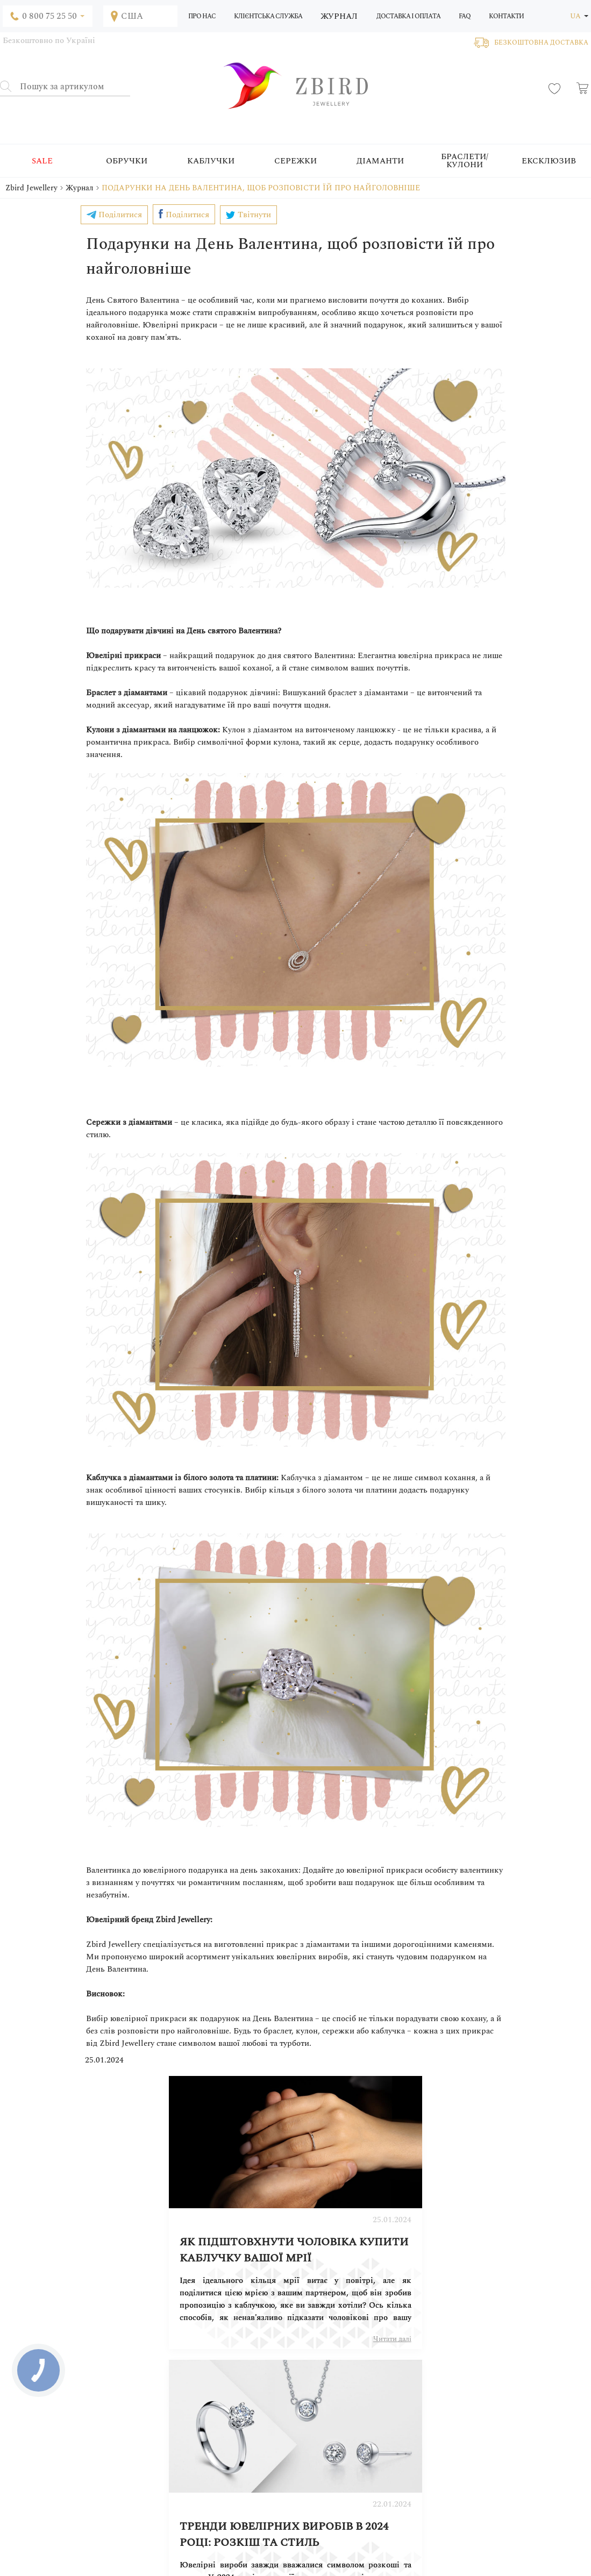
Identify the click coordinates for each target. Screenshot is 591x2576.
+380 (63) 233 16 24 (343, 2510)
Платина (239, 2466)
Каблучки (210, 161)
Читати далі (260, 2313)
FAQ (465, 16)
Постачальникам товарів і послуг (530, 2401)
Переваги (148, 2390)
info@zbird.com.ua (55, 2523)
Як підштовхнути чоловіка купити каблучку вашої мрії (185, 2225)
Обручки (126, 161)
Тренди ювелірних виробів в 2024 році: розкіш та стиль (403, 2225)
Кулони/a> (242, 2433)
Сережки (295, 161)
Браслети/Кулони (464, 161)
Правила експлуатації (370, 2433)
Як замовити (356, 2380)
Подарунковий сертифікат (377, 2412)
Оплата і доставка (364, 2390)
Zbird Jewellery (31, 188)
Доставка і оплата (408, 16)
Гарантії (348, 2444)
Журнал (339, 16)
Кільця (236, 2390)
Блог (141, 2401)
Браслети (240, 2423)
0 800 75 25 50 (336, 2524)
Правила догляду (363, 2423)
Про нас (202, 16)
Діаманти (380, 161)
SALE (42, 161)
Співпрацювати (502, 2380)
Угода (345, 2401)
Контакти (506, 16)
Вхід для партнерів (507, 2390)
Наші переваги (359, 2466)
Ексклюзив (549, 161)
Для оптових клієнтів (370, 2455)
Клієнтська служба (268, 16)
